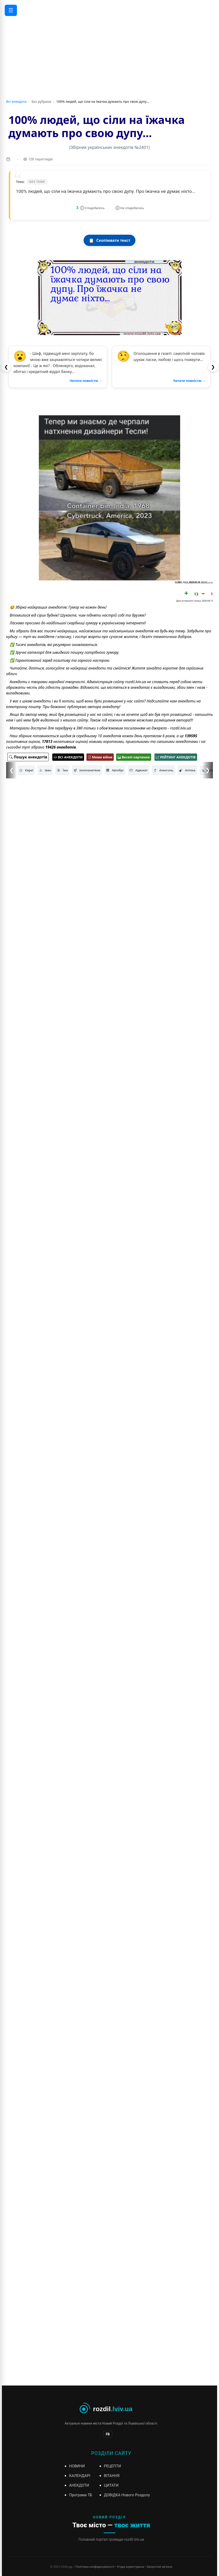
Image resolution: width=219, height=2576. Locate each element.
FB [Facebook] (108, 2434)
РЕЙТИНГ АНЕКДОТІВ (175, 757)
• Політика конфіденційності (94, 2566)
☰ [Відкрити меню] (10, 10)
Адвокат (139, 770)
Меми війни (100, 757)
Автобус (115, 770)
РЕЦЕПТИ (112, 2466)
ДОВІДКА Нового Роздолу (127, 2495)
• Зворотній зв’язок (158, 2566)
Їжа (62, 770)
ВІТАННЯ (111, 2475)
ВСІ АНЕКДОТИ (68, 757)
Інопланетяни (87, 770)
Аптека (187, 770)
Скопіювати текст (109, 240)
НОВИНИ (77, 2466)
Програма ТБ (80, 2495)
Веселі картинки (134, 757)
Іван (45, 770)
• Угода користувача (129, 2566)
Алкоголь (163, 770)
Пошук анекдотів (28, 757)
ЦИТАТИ (111, 2485)
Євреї (26, 770)
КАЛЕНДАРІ (79, 2475)
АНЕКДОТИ (79, 2485)
